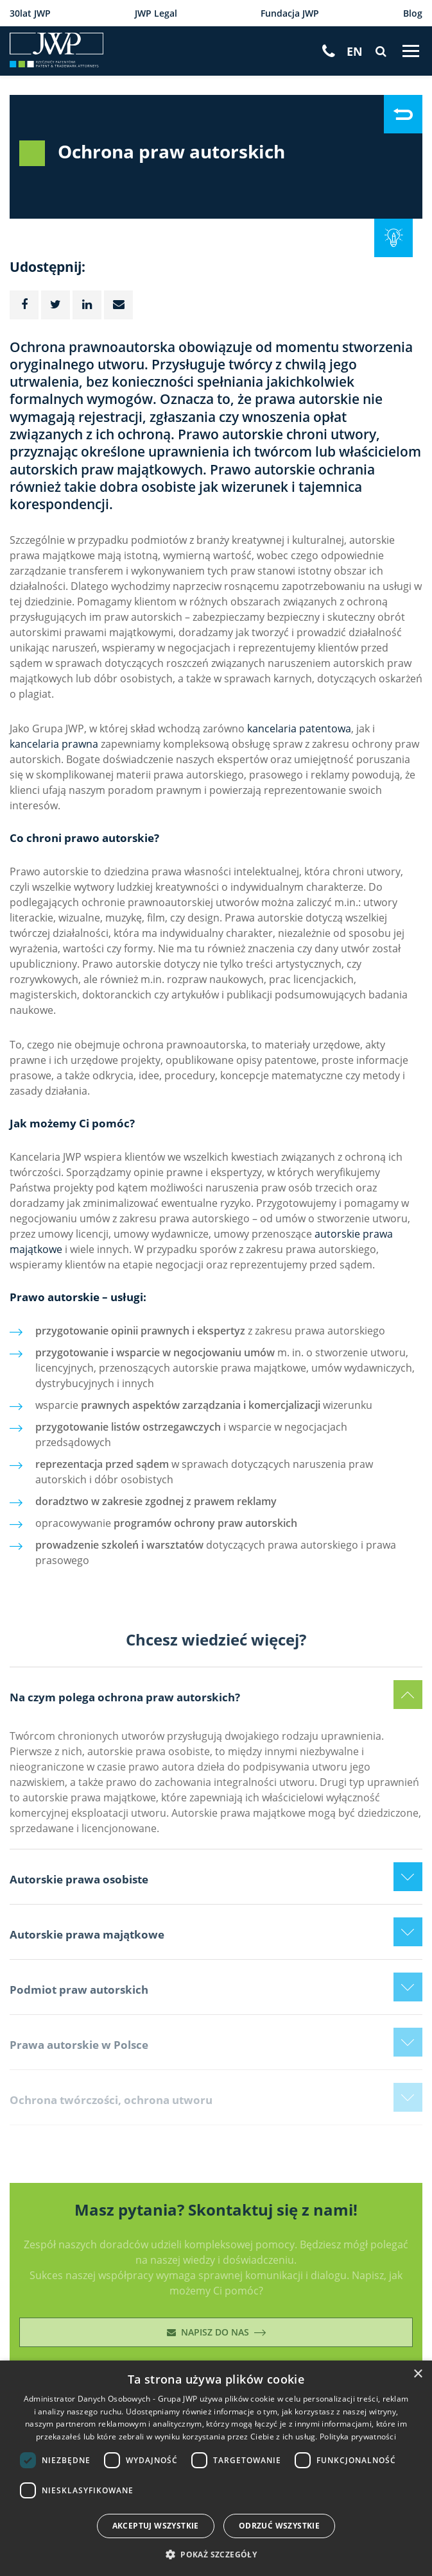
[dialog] (216, 2468)
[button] (216, 2554)
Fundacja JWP (290, 13)
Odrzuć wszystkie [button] (279, 2525)
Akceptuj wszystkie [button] (155, 2525)
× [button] (417, 2374)
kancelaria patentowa (299, 728)
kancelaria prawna (54, 744)
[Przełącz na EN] (355, 52)
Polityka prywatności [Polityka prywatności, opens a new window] (358, 2436)
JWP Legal (156, 13)
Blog (412, 13)
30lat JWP (30, 13)
